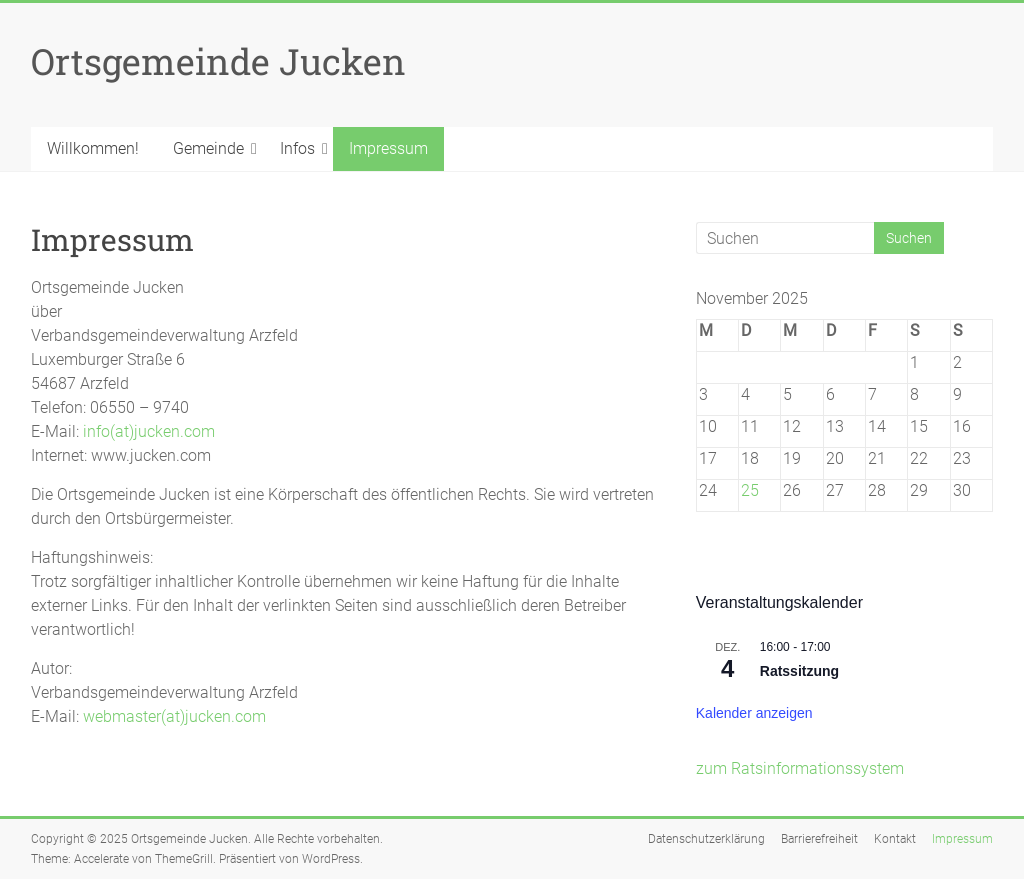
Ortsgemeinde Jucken (218, 61)
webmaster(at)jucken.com (174, 716)
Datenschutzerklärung (706, 839)
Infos (297, 148)
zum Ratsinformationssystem (800, 768)
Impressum (388, 148)
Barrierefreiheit (819, 839)
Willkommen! (93, 148)
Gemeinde (208, 148)
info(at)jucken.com (149, 431)
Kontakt (895, 839)
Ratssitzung (799, 671)
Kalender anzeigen (754, 713)
